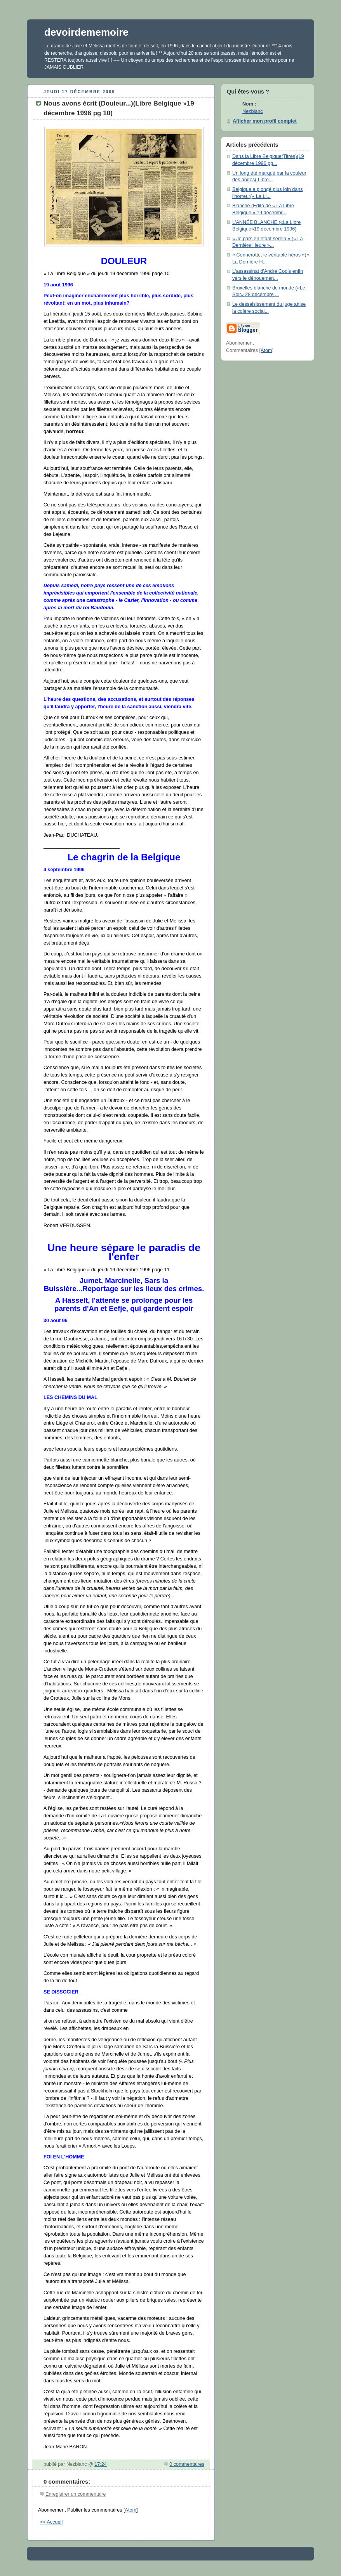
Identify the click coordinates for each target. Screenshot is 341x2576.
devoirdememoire (86, 32)
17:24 (100, 2464)
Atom (130, 2510)
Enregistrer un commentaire (75, 2494)
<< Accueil (51, 2522)
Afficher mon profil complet (265, 121)
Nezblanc (252, 111)
